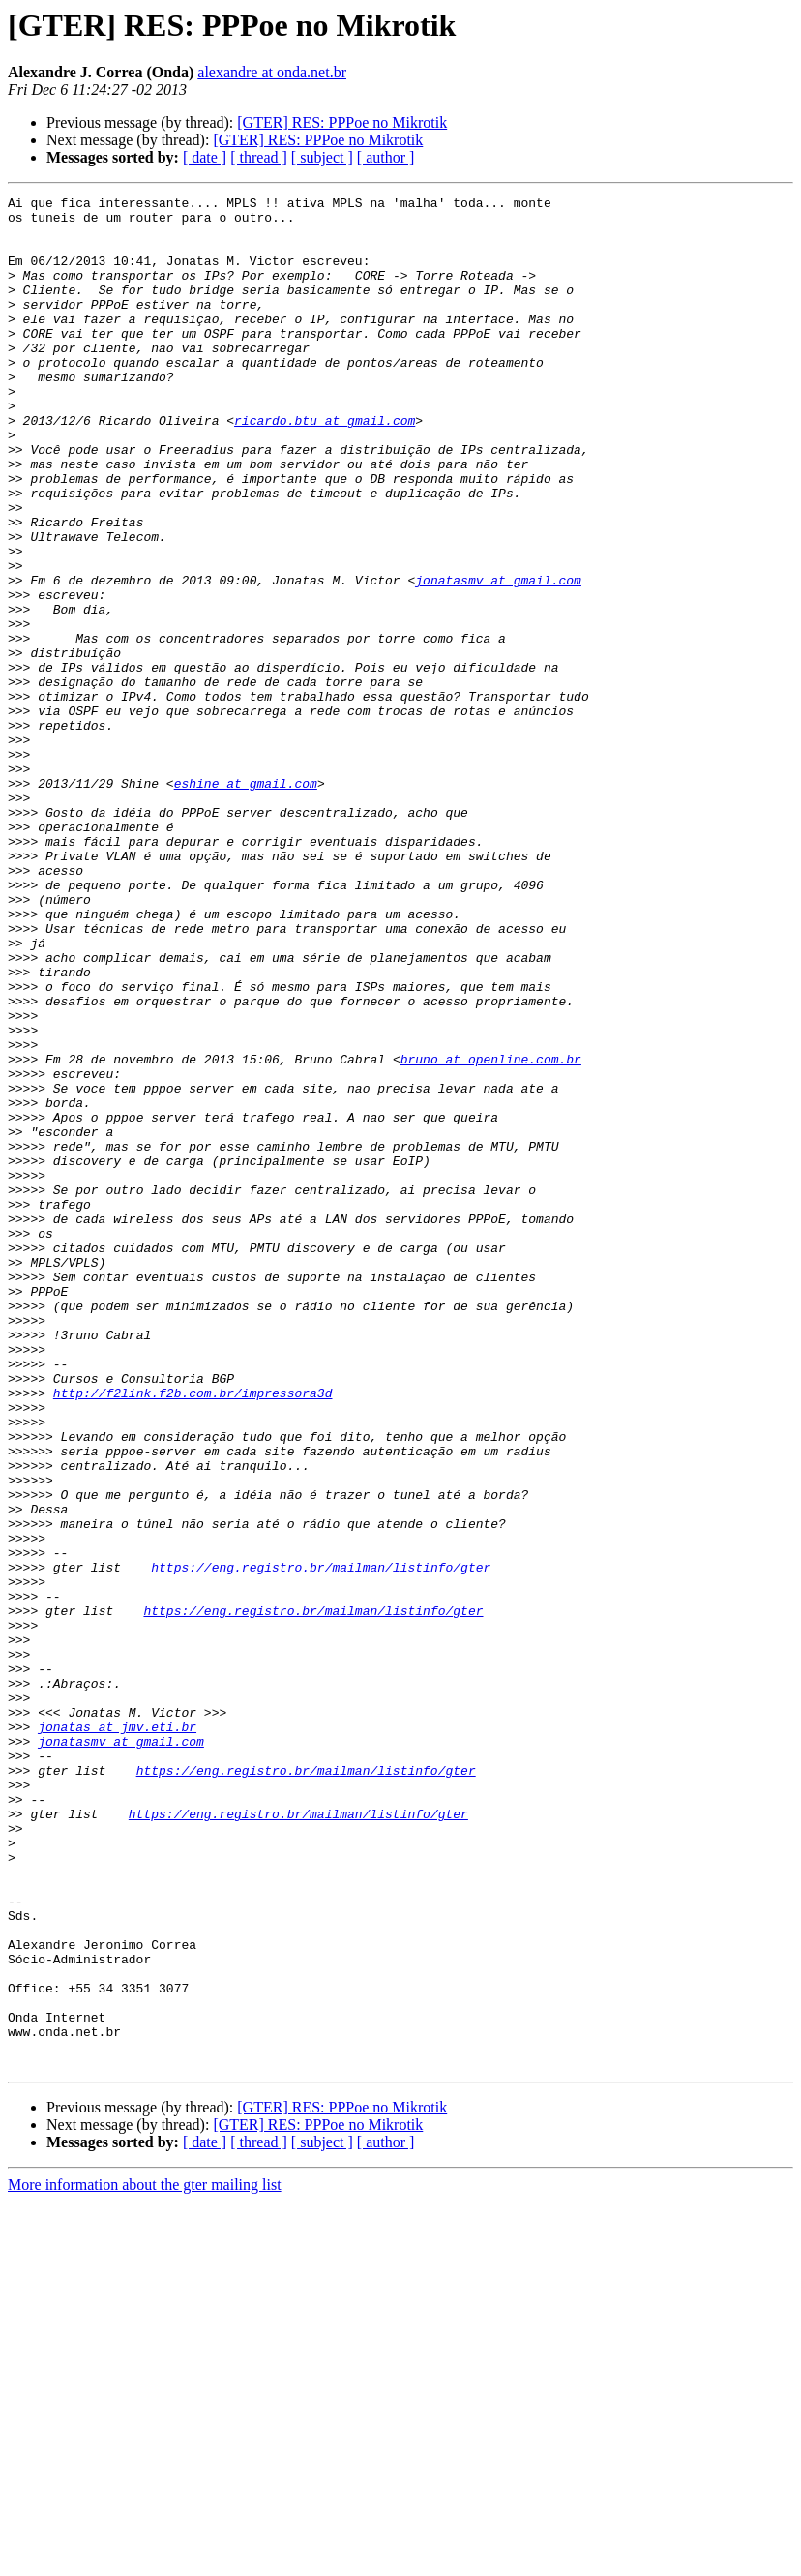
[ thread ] (258, 157)
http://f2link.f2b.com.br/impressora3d (193, 1633)
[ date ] (204, 157)
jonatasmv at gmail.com (498, 658)
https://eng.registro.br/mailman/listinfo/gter (320, 1842)
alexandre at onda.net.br (271, 72)
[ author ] (386, 157)
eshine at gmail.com (245, 902)
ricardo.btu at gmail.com (324, 466)
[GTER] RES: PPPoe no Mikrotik (342, 122)
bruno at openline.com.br (490, 1233)
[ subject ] (322, 157)
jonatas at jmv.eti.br (117, 2034)
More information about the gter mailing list (145, 2559)
